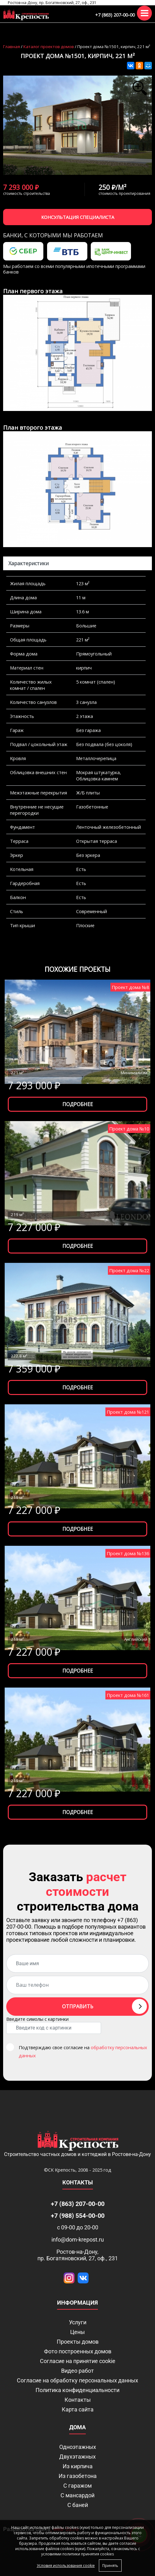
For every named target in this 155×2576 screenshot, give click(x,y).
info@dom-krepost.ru (77, 2239)
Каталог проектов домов (48, 46)
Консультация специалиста (77, 217)
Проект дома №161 (128, 1695)
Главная (11, 46)
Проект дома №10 (129, 1128)
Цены (77, 2332)
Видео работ (77, 2370)
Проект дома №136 (128, 1553)
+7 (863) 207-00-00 (115, 15)
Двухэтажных (77, 2456)
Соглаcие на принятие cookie (77, 2361)
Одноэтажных (77, 2447)
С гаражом (77, 2485)
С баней (77, 2505)
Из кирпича (78, 2466)
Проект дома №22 (129, 1270)
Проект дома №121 (128, 1412)
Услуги (77, 2322)
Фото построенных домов (77, 2351)
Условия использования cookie (66, 2565)
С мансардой (77, 2495)
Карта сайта (78, 2409)
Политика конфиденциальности (77, 2390)
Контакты (78, 2399)
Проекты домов (78, 2341)
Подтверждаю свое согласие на (83, 2051)
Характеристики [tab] (28, 563)
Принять (110, 2565)
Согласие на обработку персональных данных (77, 2380)
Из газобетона (78, 2476)
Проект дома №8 (130, 987)
